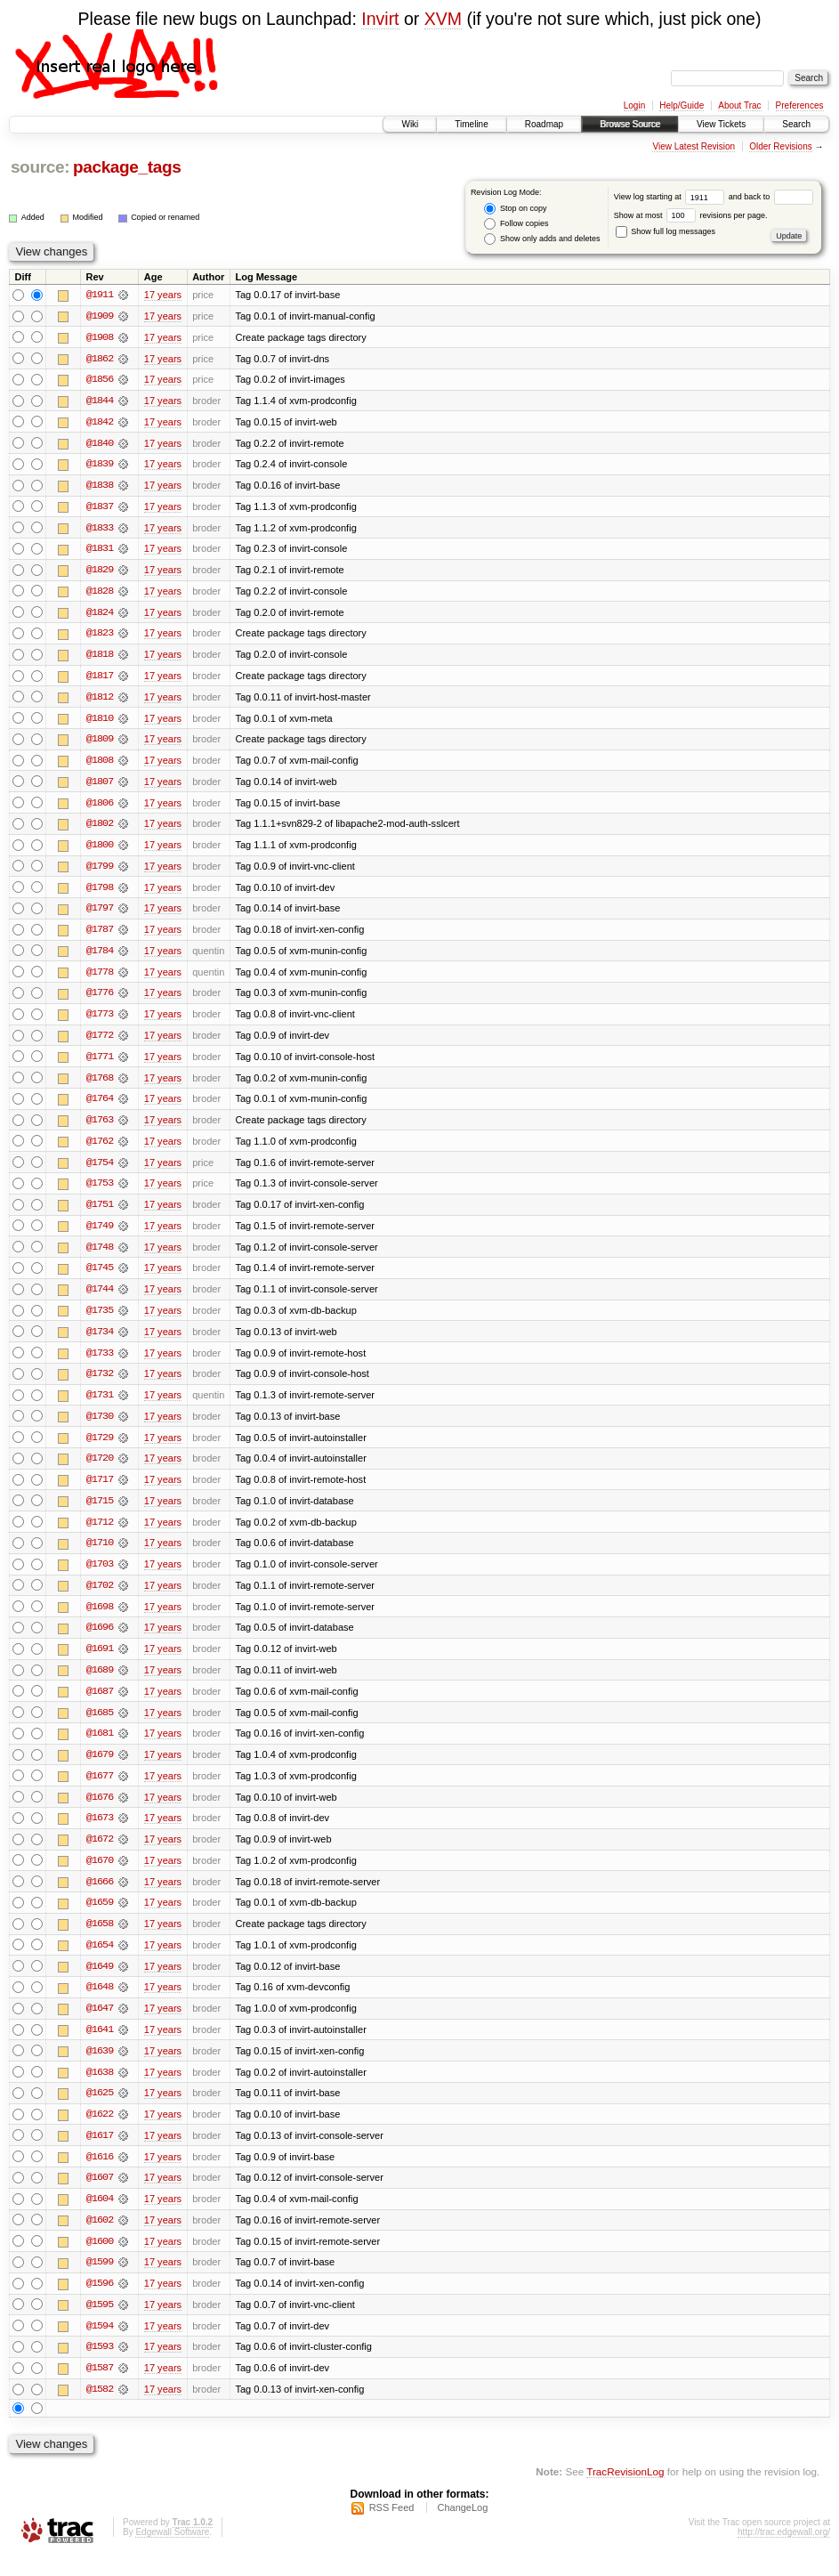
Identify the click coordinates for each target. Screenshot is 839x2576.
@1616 (99, 2174)
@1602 (99, 2239)
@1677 (99, 1790)
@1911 (99, 295)
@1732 (99, 1384)
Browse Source (630, 124)
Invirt (380, 18)
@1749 (99, 1234)
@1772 (99, 1042)
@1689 (99, 1683)
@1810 (99, 722)
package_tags (127, 167)
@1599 (99, 2281)
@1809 (99, 743)
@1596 (99, 2303)
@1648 (99, 2004)
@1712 (99, 1534)
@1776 (99, 999)
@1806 (99, 807)
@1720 (99, 1469)
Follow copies (516, 224)
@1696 (99, 1640)
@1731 (99, 1405)
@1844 (99, 401)
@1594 (99, 2345)
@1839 (99, 465)
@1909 (99, 316)
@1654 (99, 1961)
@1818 (99, 658)
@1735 (99, 1320)
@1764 (99, 1106)
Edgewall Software (172, 2552)
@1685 (99, 1726)
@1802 (99, 829)
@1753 (99, 1192)
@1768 (99, 1085)
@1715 (99, 1512)
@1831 (99, 551)
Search (796, 124)
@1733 (99, 1363)
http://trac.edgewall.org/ (784, 2552)
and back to (771, 196)
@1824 (99, 615)
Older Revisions (780, 146)
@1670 (99, 1875)
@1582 (99, 2409)
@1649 (99, 1982)
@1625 (99, 2110)
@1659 (99, 1918)
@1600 (99, 2260)
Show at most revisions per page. (691, 215)
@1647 (99, 2025)
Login (634, 105)
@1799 (99, 871)
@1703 (99, 1576)
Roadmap (544, 124)
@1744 (99, 1299)
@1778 (99, 978)
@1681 (99, 1747)
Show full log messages (665, 231)
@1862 (99, 359)
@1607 (99, 2196)
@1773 (99, 1021)
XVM (443, 18)
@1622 (99, 2132)
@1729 (99, 1448)
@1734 (99, 1341)
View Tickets (721, 124)
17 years (163, 294)
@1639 (99, 2068)
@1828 (99, 594)
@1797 (99, 914)
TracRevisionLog (625, 2492)
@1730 (99, 1427)
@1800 (99, 850)
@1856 (99, 380)
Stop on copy (515, 209)
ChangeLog (462, 2528)
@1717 (99, 1491)
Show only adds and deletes (542, 239)
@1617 (99, 2153)
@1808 (99, 764)
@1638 (99, 2089)
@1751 (99, 1213)
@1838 (99, 487)
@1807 (99, 786)
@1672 (99, 1854)
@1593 (99, 2367)
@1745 (99, 1277)
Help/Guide (681, 105)
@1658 (99, 1939)
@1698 (99, 1619)
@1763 (99, 1128)
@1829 (99, 572)
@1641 (99, 2046)
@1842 (99, 423)
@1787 (99, 935)
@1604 (99, 2217)
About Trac (739, 105)
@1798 (99, 893)
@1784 (99, 957)
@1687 (99, 1704)
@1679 (99, 1769)
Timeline (471, 124)
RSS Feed (392, 2528)
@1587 (99, 2388)
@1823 (99, 636)
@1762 (99, 1149)
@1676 (99, 1811)
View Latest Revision (693, 146)
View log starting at (671, 196)
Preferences (800, 105)
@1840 (99, 444)
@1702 (99, 1598)
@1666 (99, 1897)
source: (40, 167)
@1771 (99, 1064)
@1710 (99, 1555)
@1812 (99, 700)
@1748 (99, 1256)
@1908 (99, 337)
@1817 (99, 679)
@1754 (99, 1170)
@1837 (99, 508)
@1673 (99, 1833)
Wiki (409, 124)
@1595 (99, 2324)
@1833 (99, 529)
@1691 (99, 1662)
